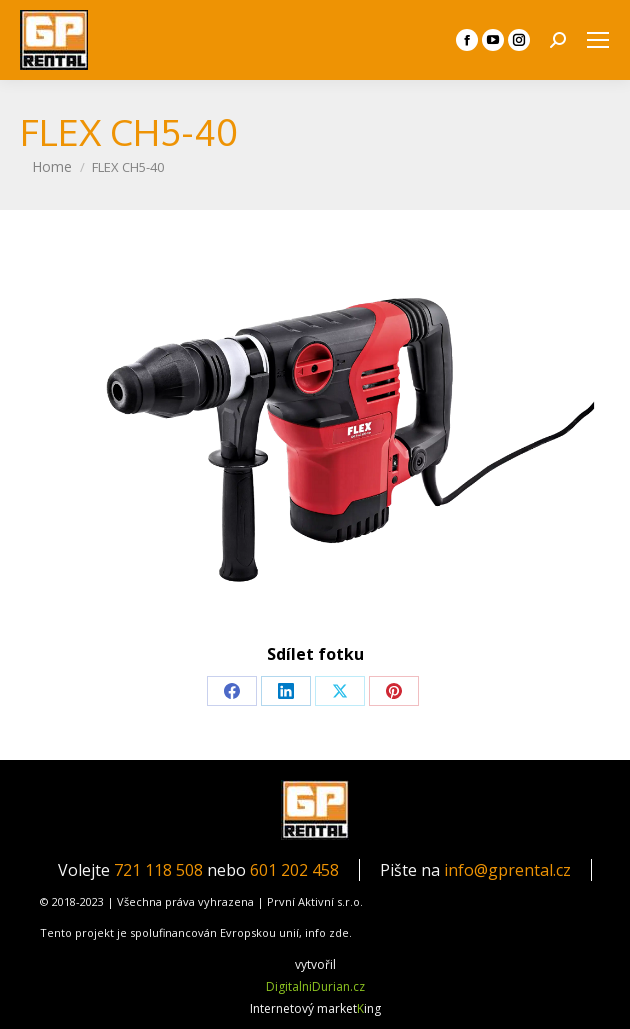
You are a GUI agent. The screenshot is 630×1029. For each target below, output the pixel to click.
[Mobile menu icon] (598, 40)
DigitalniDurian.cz (315, 986)
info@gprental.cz (507, 870)
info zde (327, 932)
